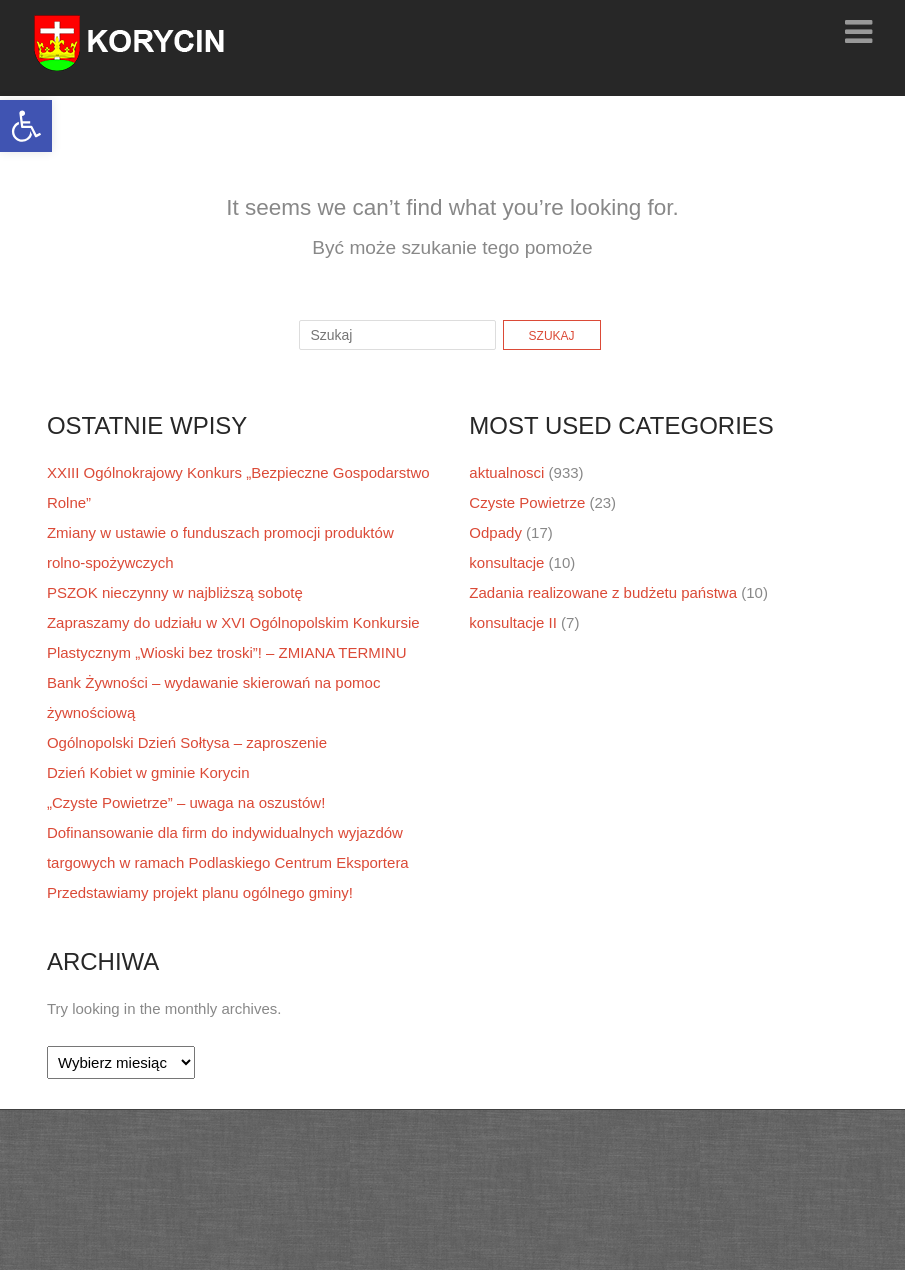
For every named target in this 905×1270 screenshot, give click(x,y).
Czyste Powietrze (527, 502)
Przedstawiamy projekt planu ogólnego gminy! (200, 892)
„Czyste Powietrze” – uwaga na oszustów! (186, 802)
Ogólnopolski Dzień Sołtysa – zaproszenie (187, 742)
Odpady (495, 532)
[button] (26, 126)
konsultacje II (513, 622)
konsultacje (506, 562)
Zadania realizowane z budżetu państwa (603, 592)
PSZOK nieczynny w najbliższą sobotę (175, 592)
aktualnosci (506, 472)
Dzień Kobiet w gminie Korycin (148, 772)
